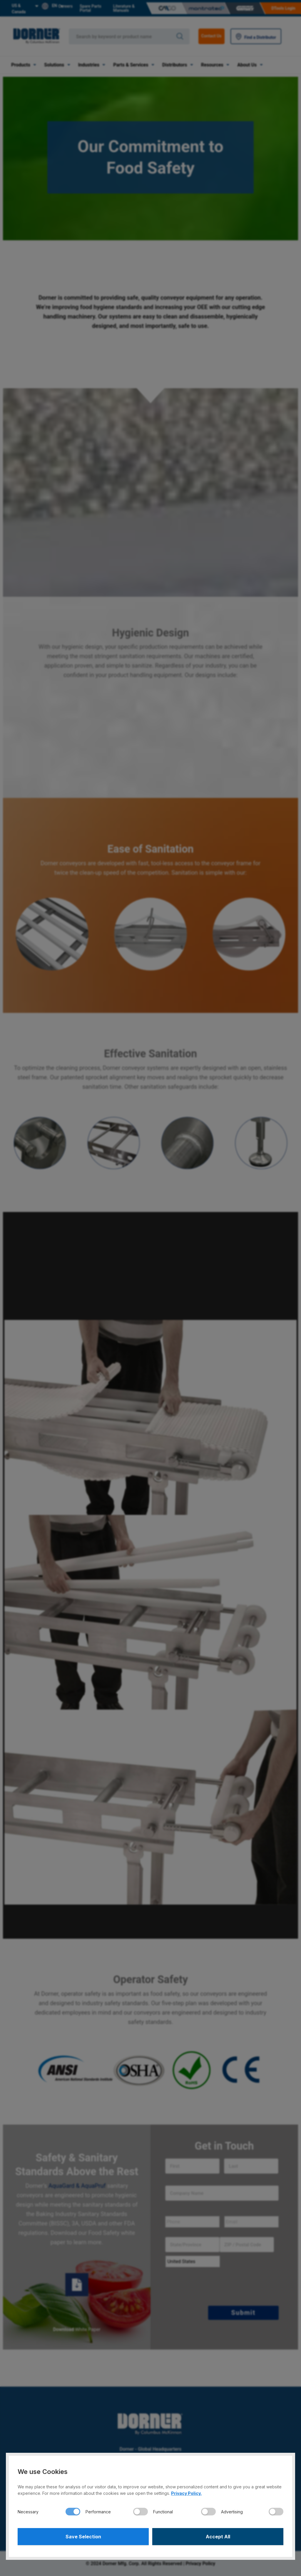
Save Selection (83, 2537)
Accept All (218, 2537)
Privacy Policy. (186, 2493)
